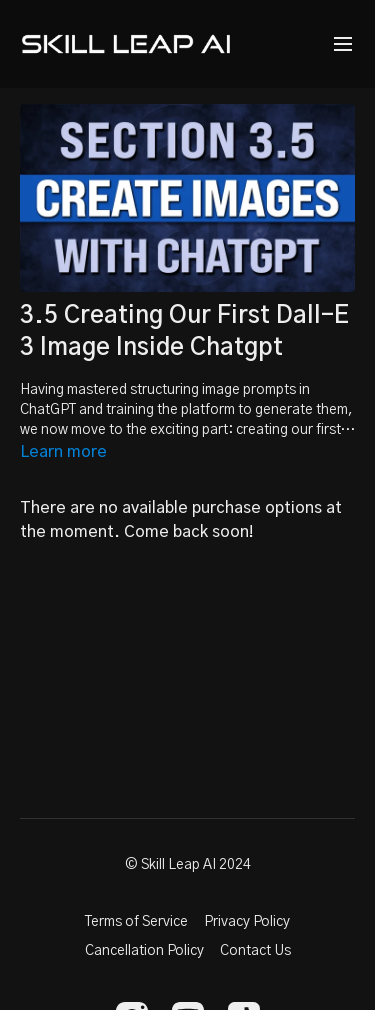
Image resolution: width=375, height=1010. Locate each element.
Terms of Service (136, 922)
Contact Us (255, 951)
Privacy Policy (247, 922)
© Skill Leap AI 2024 (188, 865)
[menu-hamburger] (343, 44)
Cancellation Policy (144, 951)
